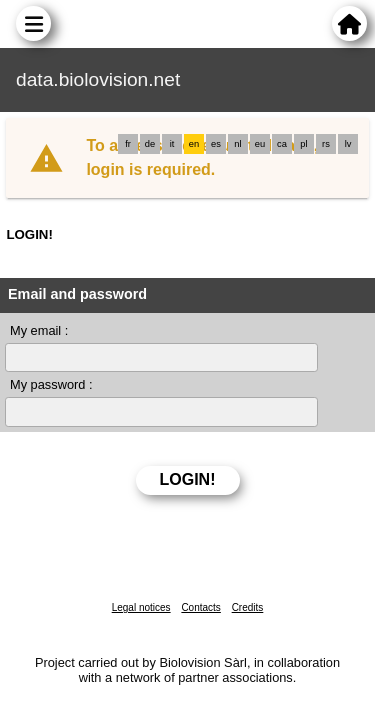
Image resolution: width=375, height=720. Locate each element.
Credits (248, 607)
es (216, 144)
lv (348, 144)
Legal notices (141, 607)
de (150, 144)
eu (260, 144)
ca (282, 144)
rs (326, 144)
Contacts (200, 607)
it (172, 144)
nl (237, 144)
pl (303, 144)
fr (128, 144)
